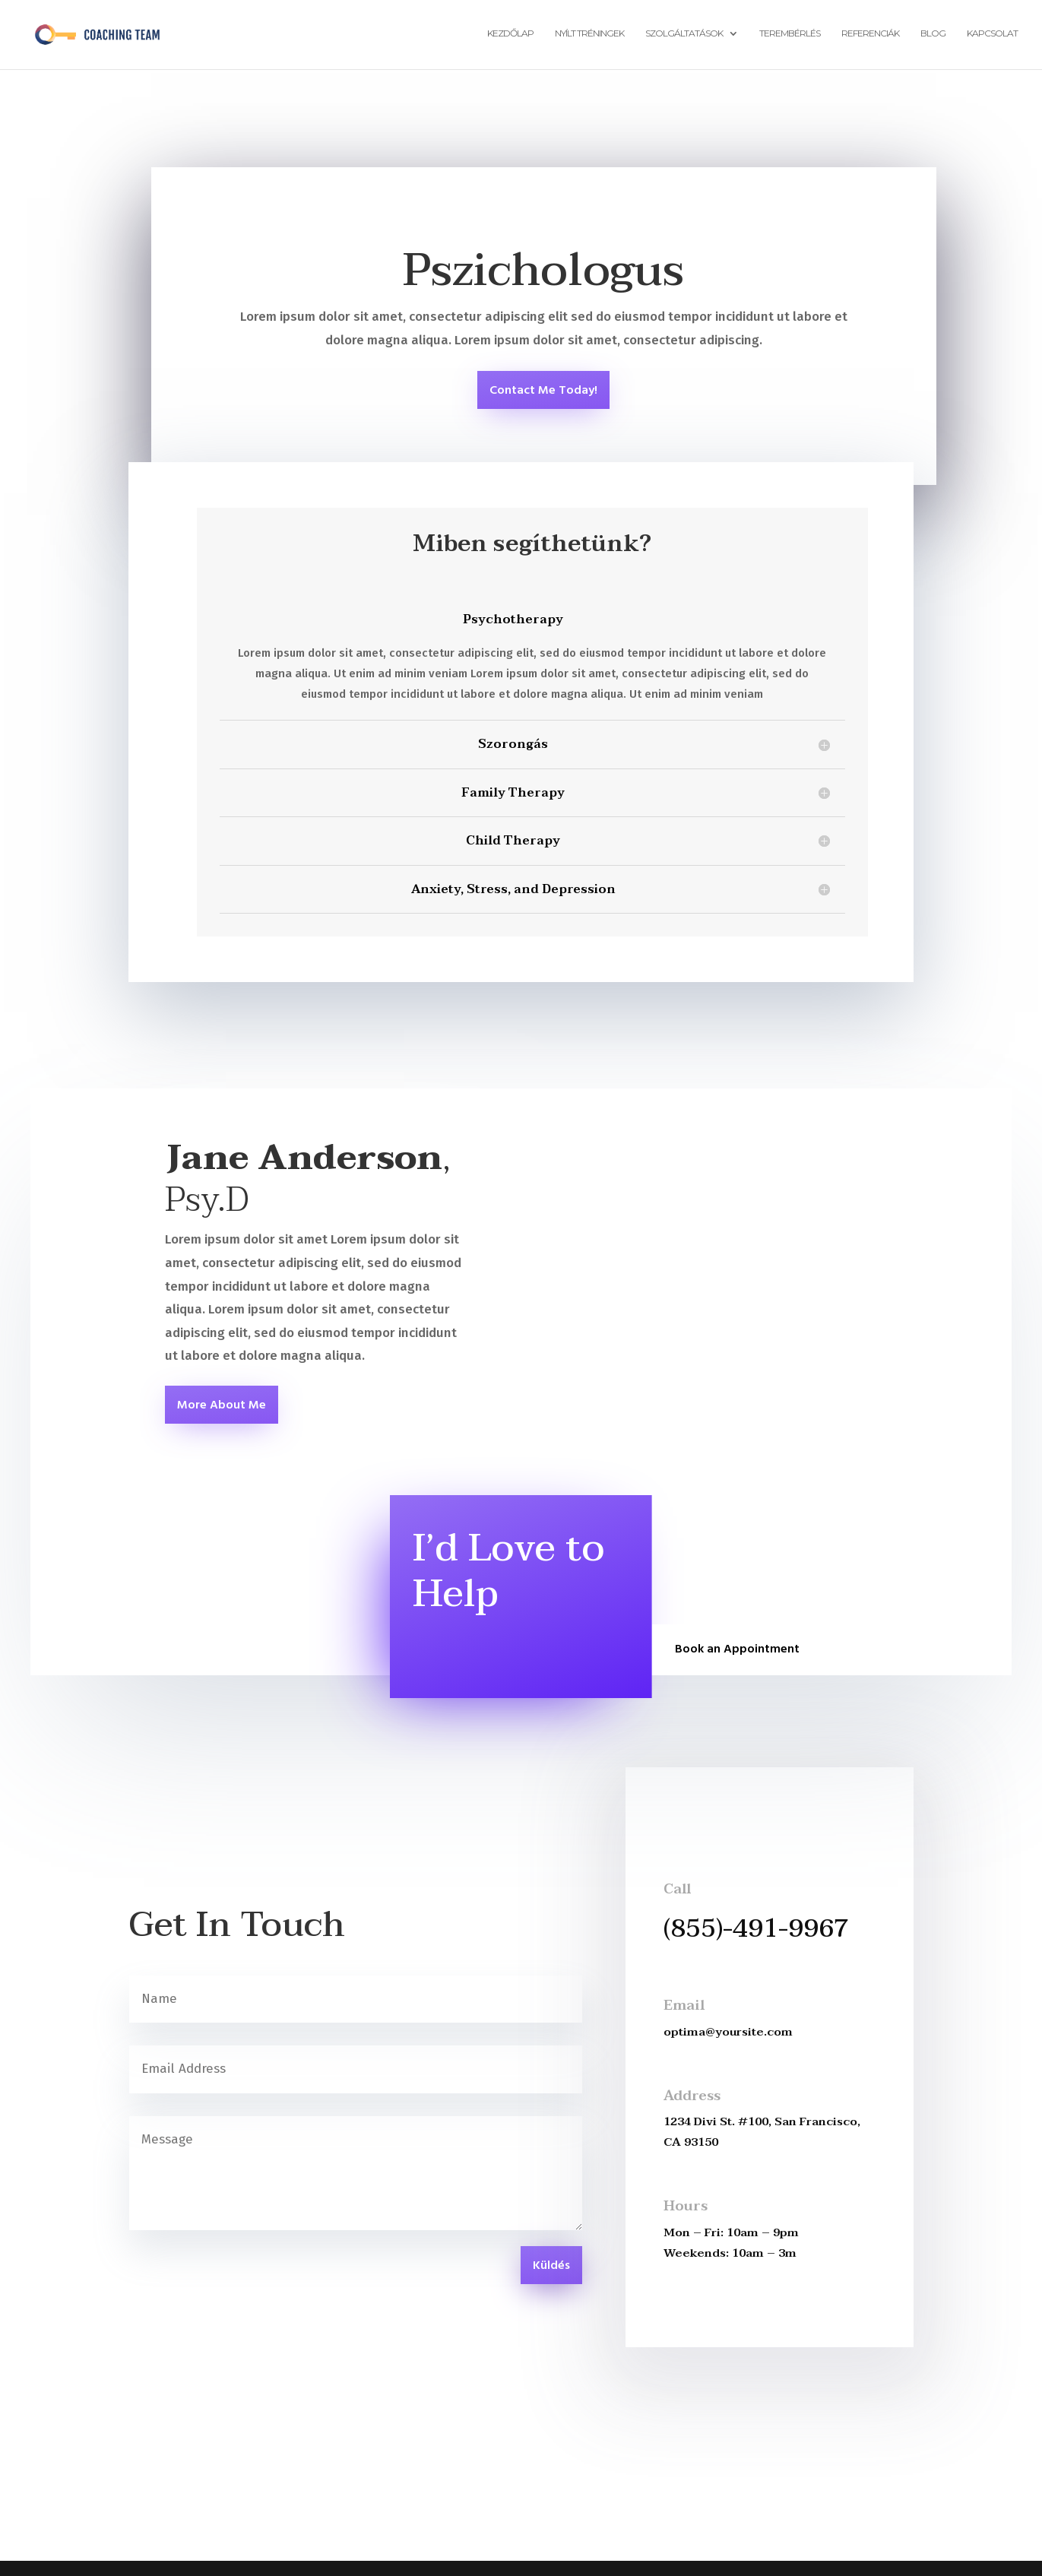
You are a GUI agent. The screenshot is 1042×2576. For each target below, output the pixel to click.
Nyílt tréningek (589, 35)
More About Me (221, 1405)
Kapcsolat (992, 35)
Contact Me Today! (543, 391)
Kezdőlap (510, 35)
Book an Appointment (737, 1649)
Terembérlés (789, 35)
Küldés (551, 2266)
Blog (932, 35)
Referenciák (870, 35)
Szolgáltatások (684, 35)
